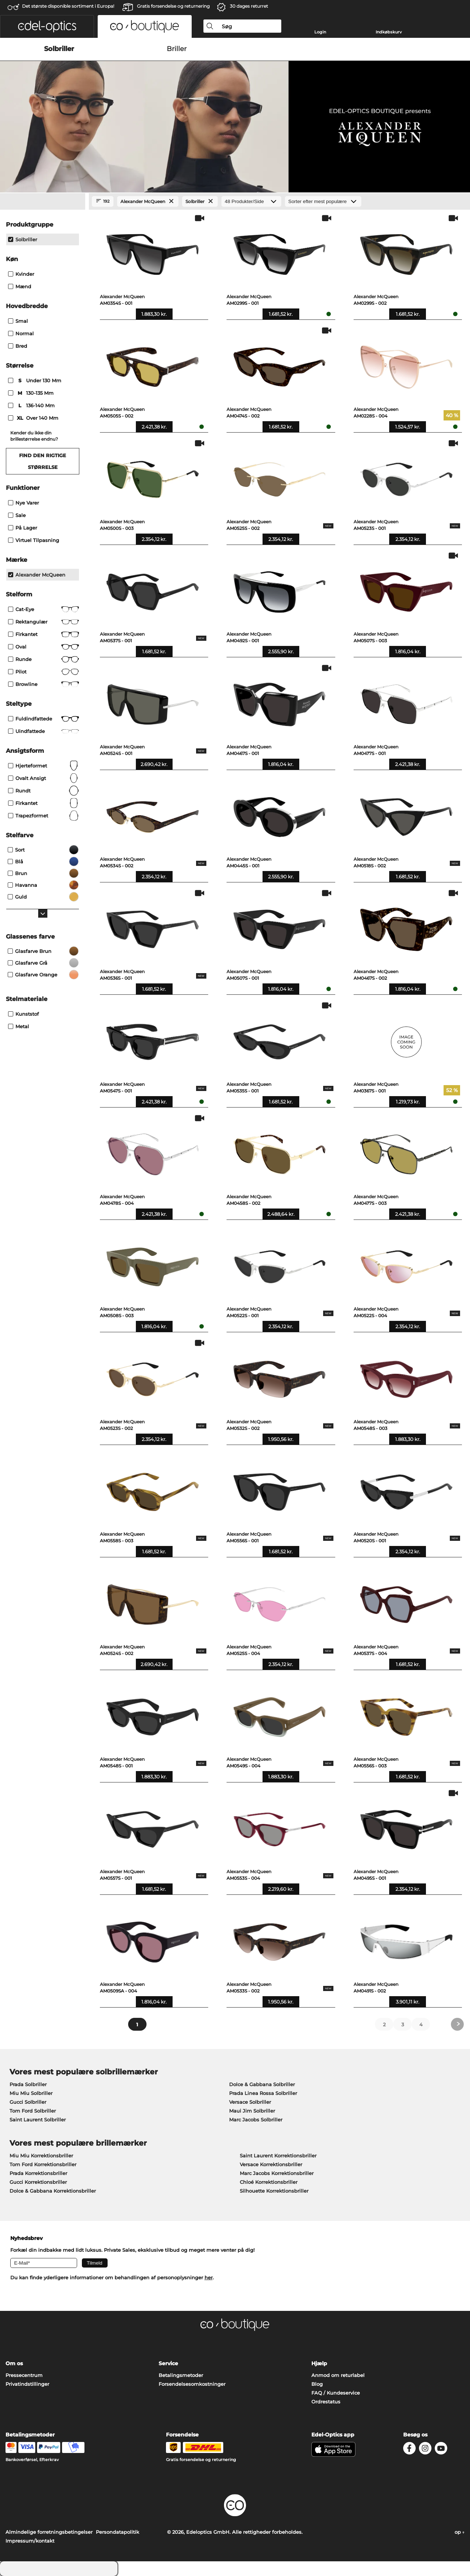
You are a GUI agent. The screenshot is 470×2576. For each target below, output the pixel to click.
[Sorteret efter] (323, 201)
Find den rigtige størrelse (42, 461)
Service (168, 2363)
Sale (17, 515)
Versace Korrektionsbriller (271, 2164)
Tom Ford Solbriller (33, 2111)
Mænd (19, 286)
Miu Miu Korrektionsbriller (41, 2155)
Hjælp (319, 2363)
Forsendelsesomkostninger (192, 2384)
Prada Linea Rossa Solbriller (263, 2093)
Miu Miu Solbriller (31, 2093)
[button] (47, 26)
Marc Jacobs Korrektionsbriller (277, 2173)
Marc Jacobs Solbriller (255, 2119)
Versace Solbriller (250, 2102)
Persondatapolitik (117, 2532)
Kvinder (21, 274)
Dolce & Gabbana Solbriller (262, 2084)
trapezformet (43, 815)
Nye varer (23, 503)
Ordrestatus (325, 2402)
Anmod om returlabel (338, 2375)
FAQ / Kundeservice (335, 2393)
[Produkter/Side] (251, 201)
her (209, 2277)
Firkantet (43, 634)
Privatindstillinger (27, 2384)
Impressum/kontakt (30, 2541)
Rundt (43, 790)
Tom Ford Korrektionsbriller (43, 2164)
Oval (43, 647)
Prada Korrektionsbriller (38, 2173)
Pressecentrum (24, 2375)
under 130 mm (35, 380)
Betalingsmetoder (181, 2375)
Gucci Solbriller (28, 2102)
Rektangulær (43, 622)
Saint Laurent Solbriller (38, 2119)
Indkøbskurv (389, 32)
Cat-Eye (43, 609)
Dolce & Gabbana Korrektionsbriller (53, 2191)
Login (320, 32)
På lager (22, 528)
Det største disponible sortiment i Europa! (68, 6)
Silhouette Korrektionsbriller (274, 2191)
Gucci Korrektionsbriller (38, 2182)
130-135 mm (31, 393)
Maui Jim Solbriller (252, 2111)
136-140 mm (32, 405)
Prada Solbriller (28, 2084)
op (459, 2532)
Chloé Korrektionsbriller (268, 2182)
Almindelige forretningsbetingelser (49, 2532)
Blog (317, 2384)
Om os (14, 2363)
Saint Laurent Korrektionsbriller (278, 2155)
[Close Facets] (42, 201)
